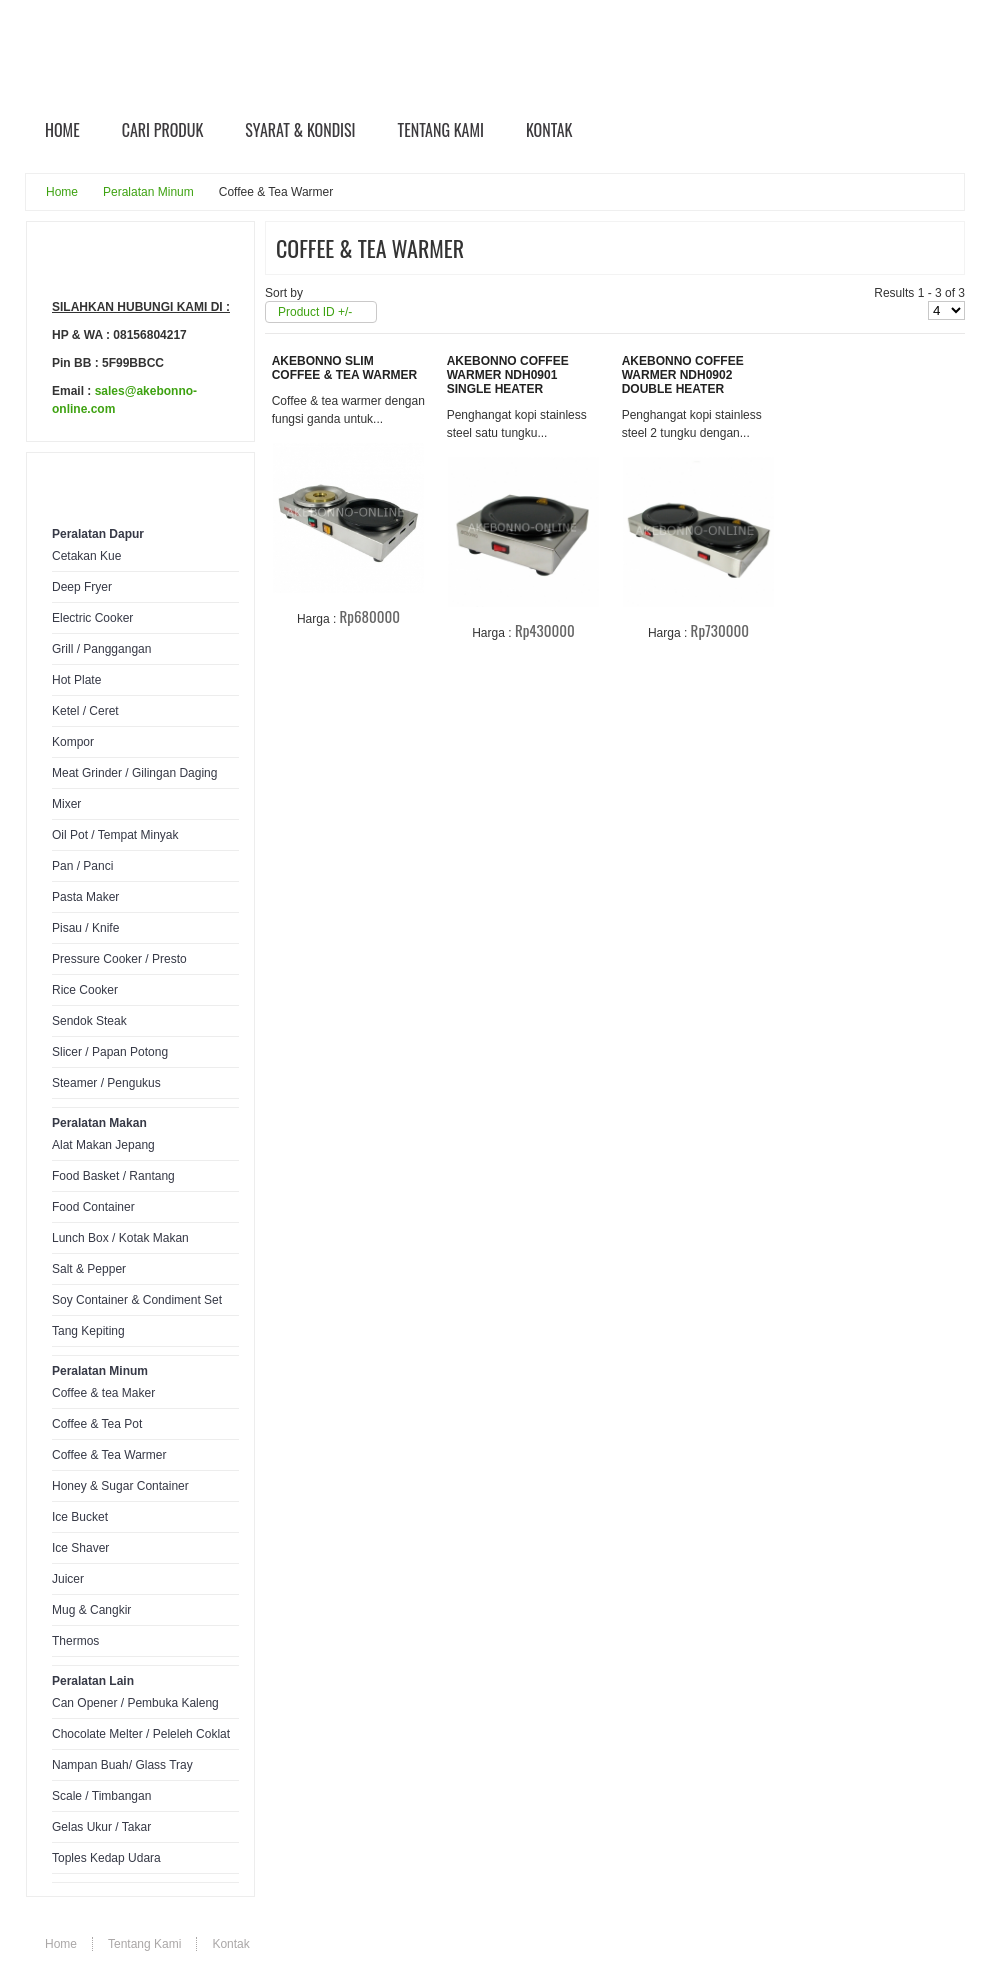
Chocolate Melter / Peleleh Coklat (141, 1734)
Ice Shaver (80, 1548)
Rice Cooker (85, 990)
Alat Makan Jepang (103, 1145)
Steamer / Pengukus (106, 1083)
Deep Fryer (82, 587)
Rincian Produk (362, 651)
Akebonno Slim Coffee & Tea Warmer (345, 368)
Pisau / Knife (85, 928)
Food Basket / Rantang (113, 1176)
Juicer (68, 1579)
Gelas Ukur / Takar (101, 1827)
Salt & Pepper (89, 1269)
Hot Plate (76, 680)
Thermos (75, 1641)
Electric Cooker (92, 618)
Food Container (93, 1207)
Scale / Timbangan (101, 1796)
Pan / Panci (82, 866)
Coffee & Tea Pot (97, 1424)
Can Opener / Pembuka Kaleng (135, 1703)
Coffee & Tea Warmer (109, 1455)
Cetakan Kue (86, 556)
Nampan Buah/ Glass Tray (122, 1765)
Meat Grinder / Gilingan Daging (134, 773)
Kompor (73, 742)
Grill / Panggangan (101, 649)
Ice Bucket (80, 1517)
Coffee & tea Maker (103, 1393)
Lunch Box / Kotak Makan (120, 1238)
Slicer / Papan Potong (110, 1052)
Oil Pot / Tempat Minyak (115, 835)
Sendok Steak (89, 1021)
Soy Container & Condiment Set (137, 1300)
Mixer (66, 804)
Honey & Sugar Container (120, 1486)
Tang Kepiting (88, 1331)
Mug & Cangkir (91, 1610)
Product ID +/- (315, 312)
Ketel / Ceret (85, 711)
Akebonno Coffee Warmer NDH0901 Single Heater (508, 375)
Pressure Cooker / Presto (119, 959)
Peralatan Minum (148, 192)
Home (62, 192)
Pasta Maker (85, 897)
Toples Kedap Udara (106, 1858)
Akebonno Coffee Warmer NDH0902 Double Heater (683, 375)
